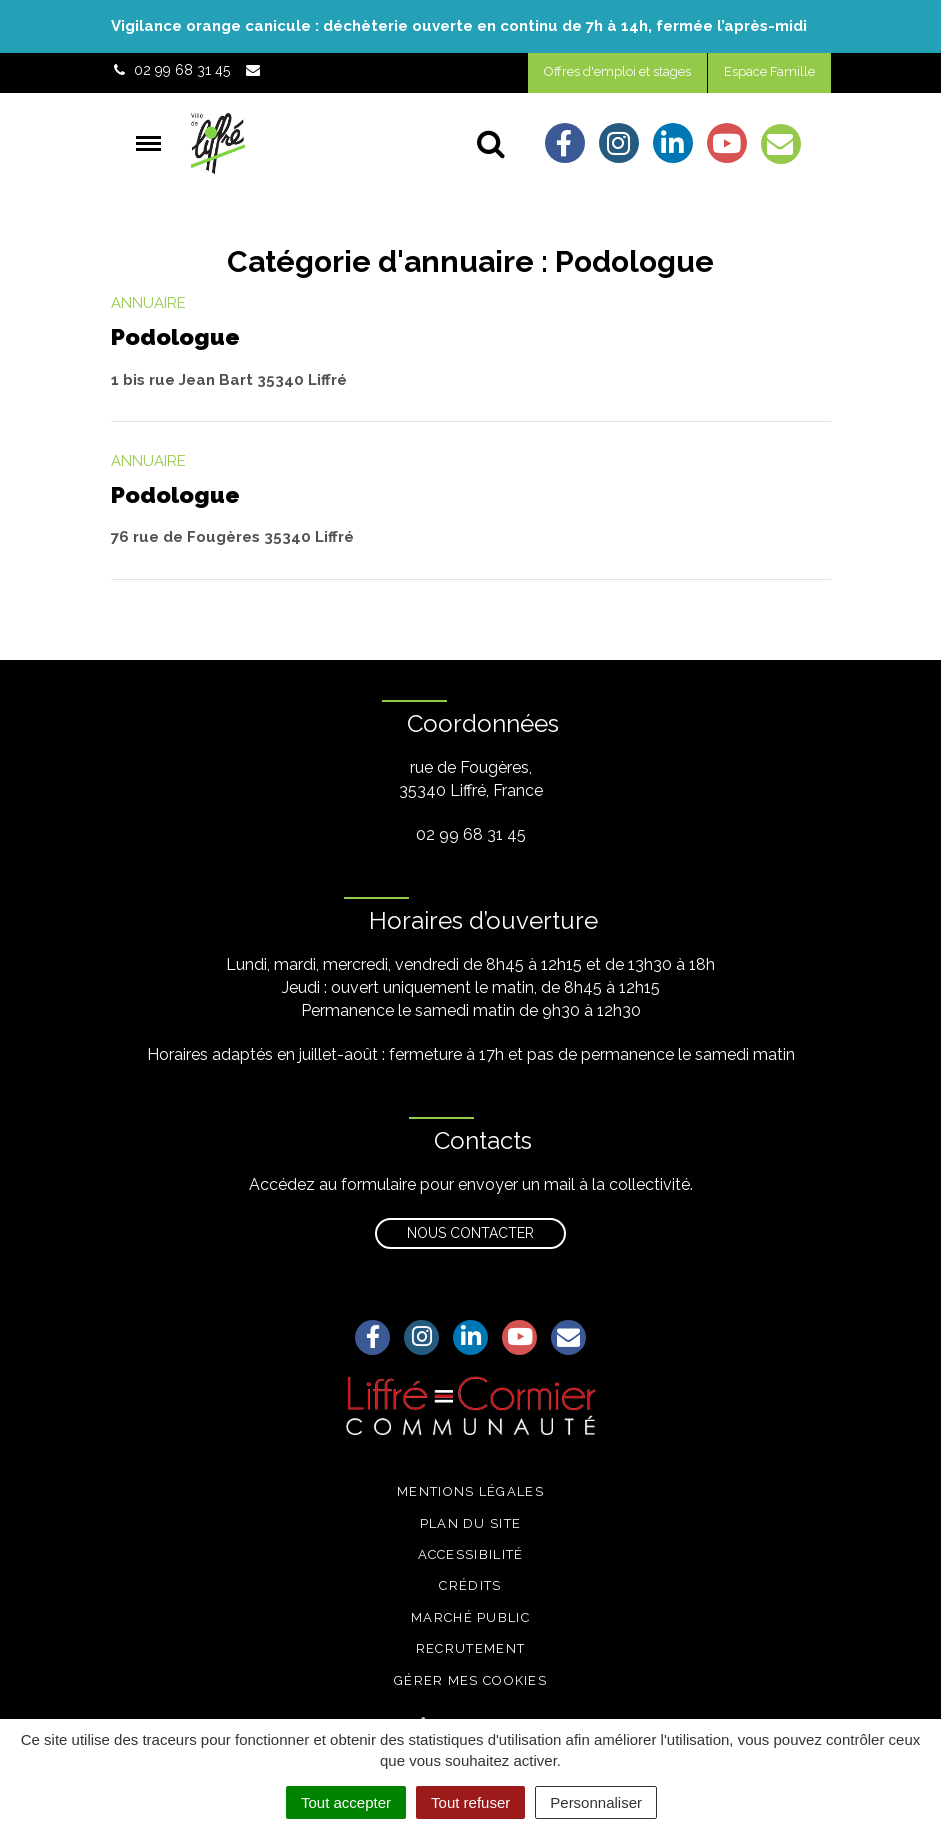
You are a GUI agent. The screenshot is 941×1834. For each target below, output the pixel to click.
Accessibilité (471, 1554)
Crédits (470, 1585)
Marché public (470, 1617)
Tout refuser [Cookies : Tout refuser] (470, 1802)
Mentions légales (470, 1491)
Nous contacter (470, 1233)
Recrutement (470, 1648)
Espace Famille (769, 71)
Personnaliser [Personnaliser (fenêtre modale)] (596, 1802)
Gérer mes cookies (470, 1680)
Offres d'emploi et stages (617, 71)
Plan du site (471, 1523)
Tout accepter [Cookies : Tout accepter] (346, 1802)
